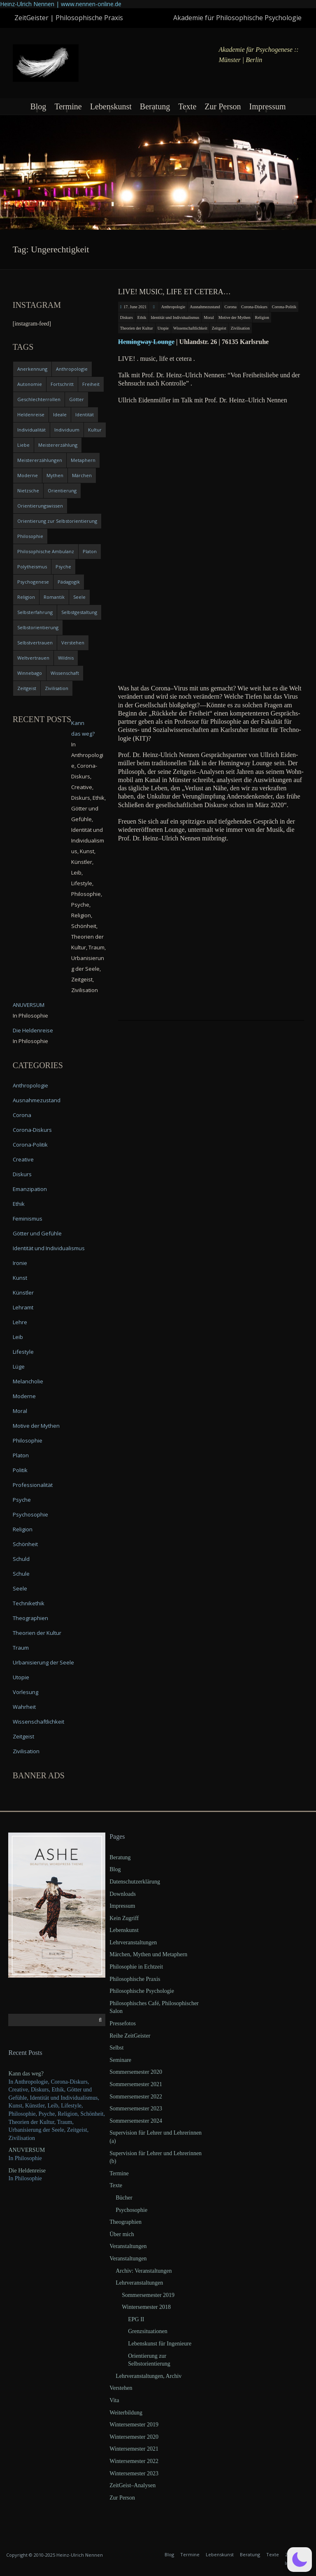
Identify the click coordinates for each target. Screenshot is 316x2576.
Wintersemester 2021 (133, 2449)
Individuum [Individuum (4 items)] (66, 430)
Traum (21, 1647)
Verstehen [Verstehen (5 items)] (72, 642)
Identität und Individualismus (175, 317)
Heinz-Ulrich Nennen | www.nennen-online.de (60, 4)
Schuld (21, 1559)
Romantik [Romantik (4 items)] (54, 597)
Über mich (121, 2234)
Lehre (20, 1322)
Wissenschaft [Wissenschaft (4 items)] (65, 673)
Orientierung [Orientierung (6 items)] (62, 490)
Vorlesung (25, 1692)
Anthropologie (173, 307)
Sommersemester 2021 (135, 2084)
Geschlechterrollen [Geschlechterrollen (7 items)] (38, 399)
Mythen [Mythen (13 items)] (54, 475)
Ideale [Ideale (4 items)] (60, 414)
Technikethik (28, 1603)
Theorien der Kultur (136, 328)
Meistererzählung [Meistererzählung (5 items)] (57, 445)
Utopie (163, 328)
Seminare (120, 2060)
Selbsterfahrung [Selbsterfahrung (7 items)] (35, 612)
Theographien (30, 1618)
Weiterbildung (125, 2413)
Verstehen (120, 2388)
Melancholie (28, 1381)
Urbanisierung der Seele (43, 1662)
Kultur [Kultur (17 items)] (95, 430)
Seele (20, 1588)
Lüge (19, 1366)
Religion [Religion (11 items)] (26, 597)
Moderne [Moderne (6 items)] (27, 475)
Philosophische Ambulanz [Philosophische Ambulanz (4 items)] (45, 551)
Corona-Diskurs (254, 307)
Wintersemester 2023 (133, 2473)
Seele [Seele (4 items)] (79, 597)
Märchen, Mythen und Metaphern (148, 1954)
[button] (299, 2559)
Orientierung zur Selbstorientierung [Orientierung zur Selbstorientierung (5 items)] (57, 521)
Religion (262, 317)
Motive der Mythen (234, 317)
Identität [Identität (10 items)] (84, 414)
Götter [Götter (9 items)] (76, 399)
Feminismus (27, 1218)
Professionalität (33, 1485)
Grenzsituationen (147, 2331)
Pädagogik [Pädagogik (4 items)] (69, 582)
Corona (231, 307)
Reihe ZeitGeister (129, 2036)
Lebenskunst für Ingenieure (159, 2344)
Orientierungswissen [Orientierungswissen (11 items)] (40, 506)
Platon (21, 1455)
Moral (209, 317)
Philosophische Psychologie (141, 1991)
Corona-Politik (284, 307)
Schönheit (25, 1544)
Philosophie (27, 1440)
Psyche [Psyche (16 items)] (63, 566)
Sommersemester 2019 (148, 2295)
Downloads (122, 1894)
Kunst (20, 1277)
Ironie (20, 1263)
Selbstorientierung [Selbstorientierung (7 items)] (37, 627)
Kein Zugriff (124, 1918)
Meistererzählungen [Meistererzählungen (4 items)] (39, 460)
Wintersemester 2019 (133, 2424)
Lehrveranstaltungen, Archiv (148, 2376)
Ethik (141, 317)
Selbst (116, 2048)
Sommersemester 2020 (135, 2072)
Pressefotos (122, 2023)
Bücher (124, 2198)
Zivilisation (240, 328)
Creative (23, 1159)
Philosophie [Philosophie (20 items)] (30, 536)
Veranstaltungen (127, 2246)
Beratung (155, 106)
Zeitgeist (219, 328)
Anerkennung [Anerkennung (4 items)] (32, 369)
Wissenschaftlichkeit (190, 328)
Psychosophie (30, 1514)
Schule (21, 1573)
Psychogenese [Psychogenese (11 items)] (33, 582)
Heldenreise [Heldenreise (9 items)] (30, 414)
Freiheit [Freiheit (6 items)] (91, 384)
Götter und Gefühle (37, 1233)
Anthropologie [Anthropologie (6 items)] (72, 369)
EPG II (136, 2319)
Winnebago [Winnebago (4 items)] (29, 673)
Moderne (24, 1396)
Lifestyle (23, 1351)
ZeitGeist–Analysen (132, 2485)
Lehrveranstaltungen (133, 1942)
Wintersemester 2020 (133, 2437)
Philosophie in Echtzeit (136, 1967)
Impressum (267, 106)
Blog (38, 106)
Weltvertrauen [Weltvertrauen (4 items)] (33, 658)
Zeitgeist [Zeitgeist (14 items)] (26, 688)
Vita (114, 2400)
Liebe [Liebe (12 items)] (23, 445)
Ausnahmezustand (205, 307)
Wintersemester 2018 (146, 2307)
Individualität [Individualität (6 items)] (31, 430)
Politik (20, 1470)
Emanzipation (30, 1189)
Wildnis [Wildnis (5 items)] (66, 658)
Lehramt (23, 1307)
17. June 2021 (134, 307)
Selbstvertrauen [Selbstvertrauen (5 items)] (35, 642)
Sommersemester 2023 (135, 2108)
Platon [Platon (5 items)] (90, 551)
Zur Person (222, 106)
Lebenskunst (111, 106)
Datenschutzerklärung (134, 1882)
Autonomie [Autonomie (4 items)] (29, 384)
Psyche (22, 1499)
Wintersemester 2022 (133, 2461)
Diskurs (126, 317)
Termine (67, 106)
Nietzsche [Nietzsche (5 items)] (28, 490)
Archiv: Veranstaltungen (144, 2271)
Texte (187, 106)
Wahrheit (24, 1706)
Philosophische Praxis (134, 1979)
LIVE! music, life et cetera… (174, 292)
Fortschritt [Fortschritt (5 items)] (62, 384)
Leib (18, 1337)
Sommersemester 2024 (135, 2121)
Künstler (23, 1292)
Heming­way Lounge (146, 341)
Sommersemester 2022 (135, 2097)
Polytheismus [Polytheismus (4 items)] (32, 566)
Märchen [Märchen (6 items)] (82, 475)
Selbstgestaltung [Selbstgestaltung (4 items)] (79, 612)
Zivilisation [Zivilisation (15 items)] (56, 688)
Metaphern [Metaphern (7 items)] (83, 460)
